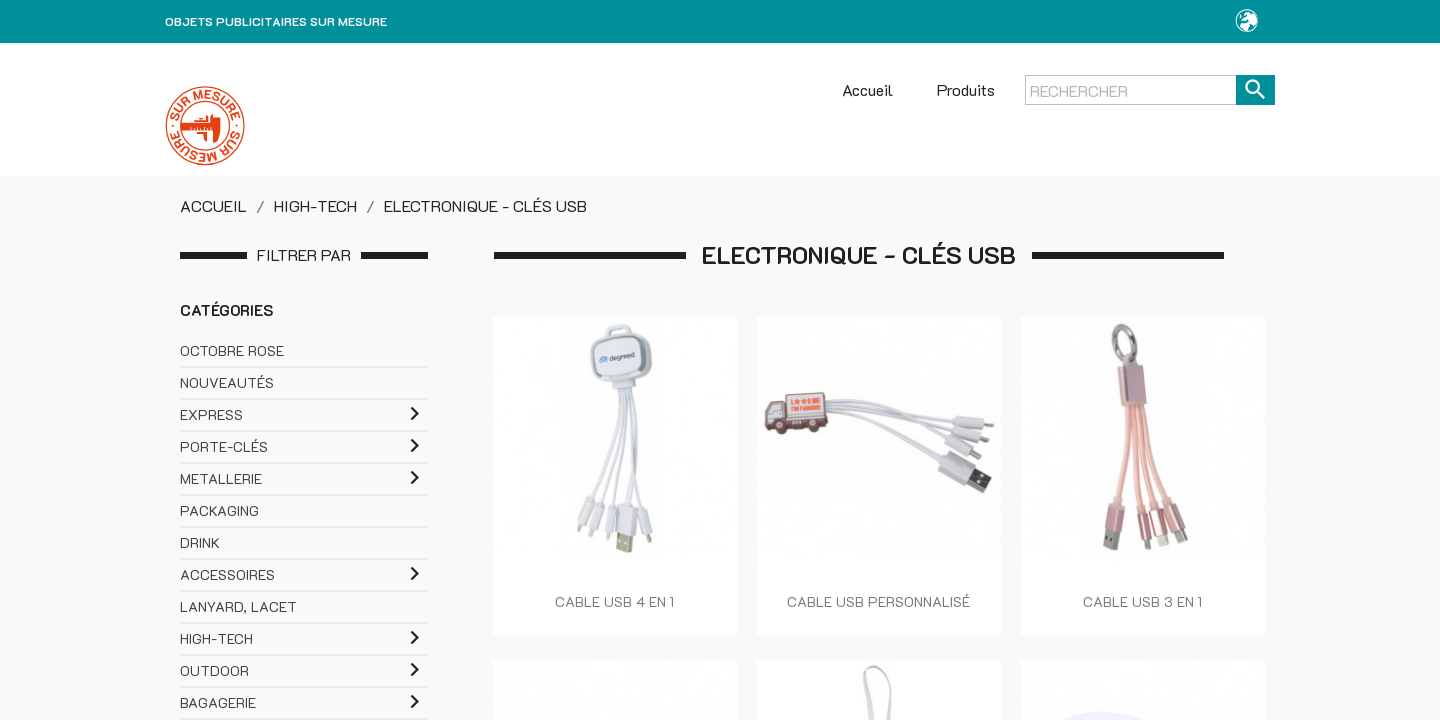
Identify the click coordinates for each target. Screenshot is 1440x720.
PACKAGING (219, 510)
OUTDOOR (214, 670)
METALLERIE (221, 478)
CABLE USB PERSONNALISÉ (878, 601)
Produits (966, 89)
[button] (1246, 22)
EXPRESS (211, 414)
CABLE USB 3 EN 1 (1142, 601)
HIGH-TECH (216, 638)
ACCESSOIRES (227, 574)
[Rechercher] (1150, 90)
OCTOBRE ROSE (232, 350)
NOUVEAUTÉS (227, 382)
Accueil (867, 89)
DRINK (200, 542)
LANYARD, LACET (238, 606)
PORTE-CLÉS (224, 446)
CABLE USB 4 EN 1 (614, 601)
